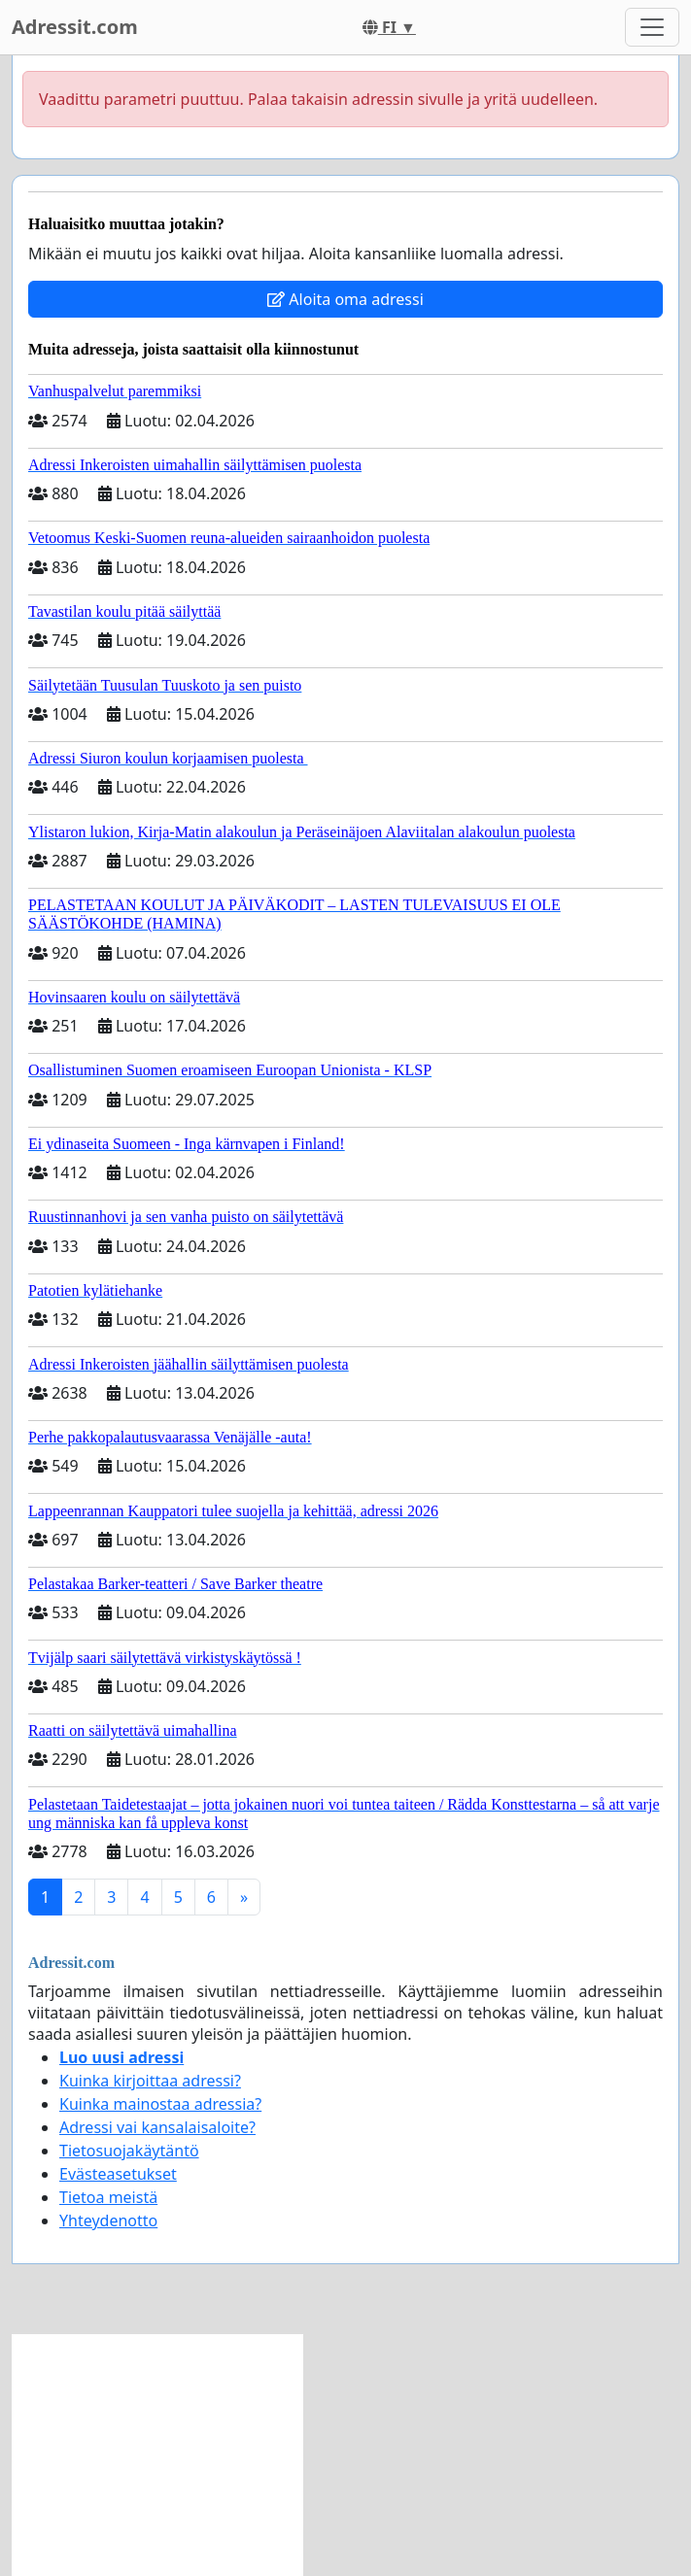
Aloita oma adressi (345, 299)
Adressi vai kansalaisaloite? (157, 2127)
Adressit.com (75, 27)
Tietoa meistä (108, 2197)
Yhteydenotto (108, 2220)
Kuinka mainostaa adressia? (160, 2104)
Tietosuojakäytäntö (129, 2150)
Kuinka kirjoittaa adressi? (150, 2080)
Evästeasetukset (118, 2174)
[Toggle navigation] (652, 27)
